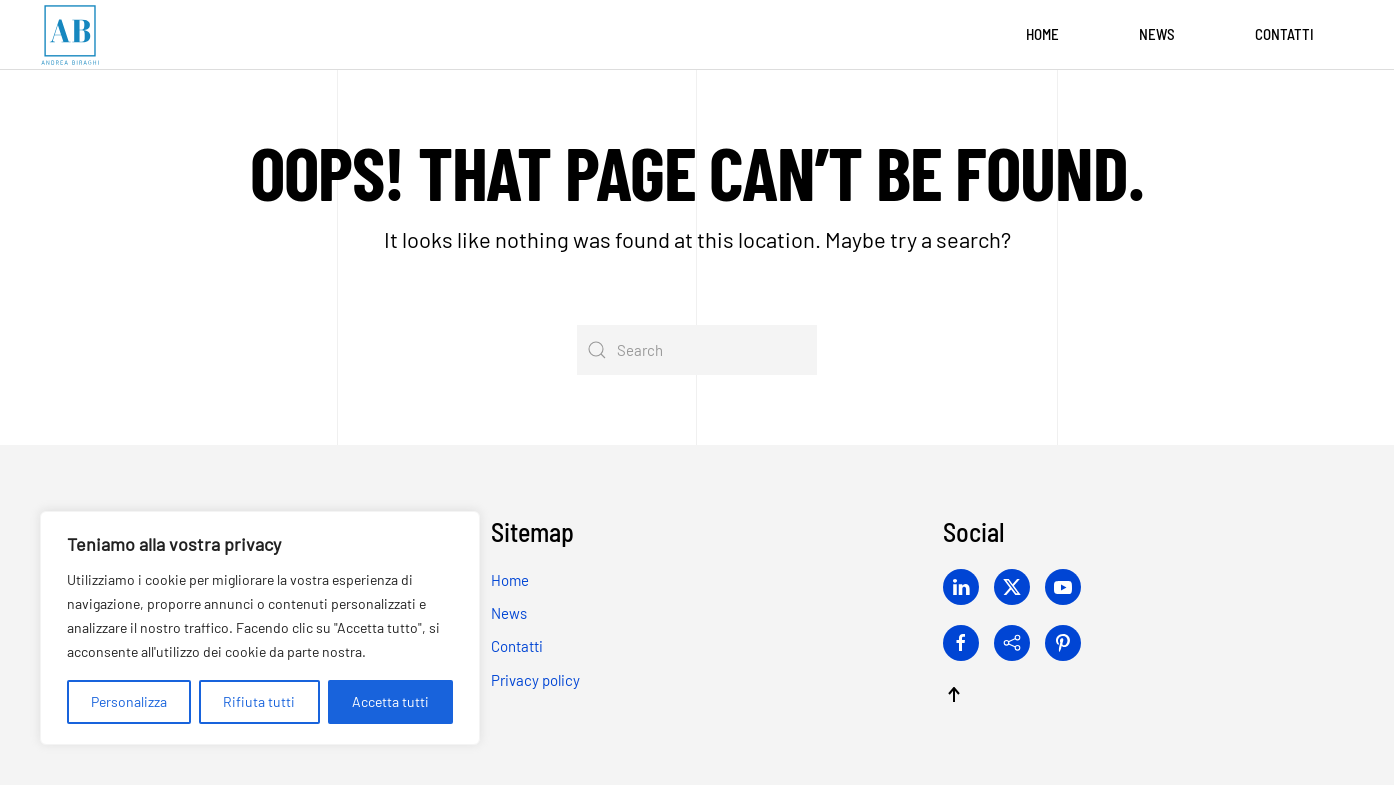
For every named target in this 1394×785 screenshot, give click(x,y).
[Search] (697, 350)
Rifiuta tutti (259, 701)
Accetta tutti (390, 701)
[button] (954, 694)
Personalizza (129, 701)
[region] (260, 628)
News (1157, 34)
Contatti (1284, 34)
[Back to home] (70, 35)
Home (1042, 34)
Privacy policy (535, 680)
